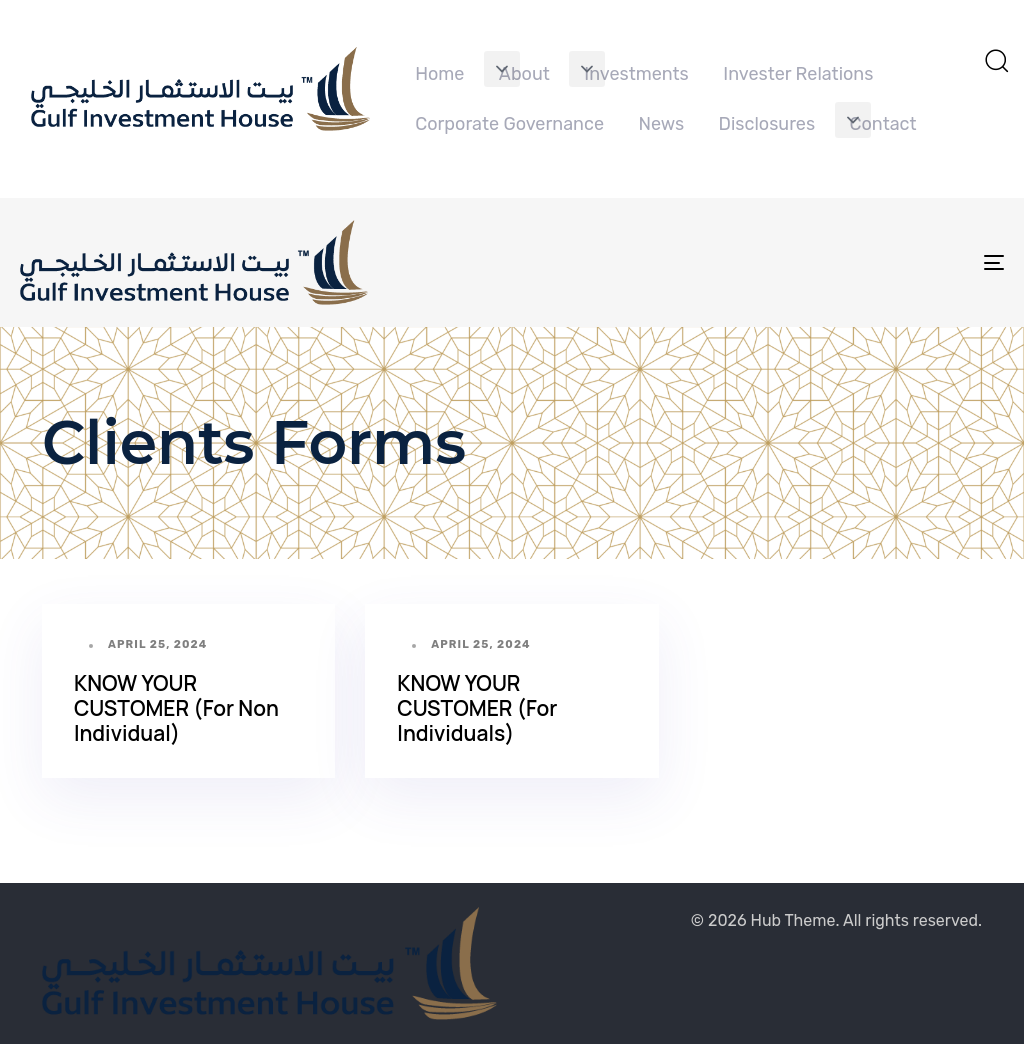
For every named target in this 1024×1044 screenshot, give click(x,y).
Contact (883, 124)
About (524, 74)
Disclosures (767, 124)
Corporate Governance (509, 124)
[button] (502, 69)
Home (439, 74)
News (661, 124)
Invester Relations (798, 74)
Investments (636, 74)
